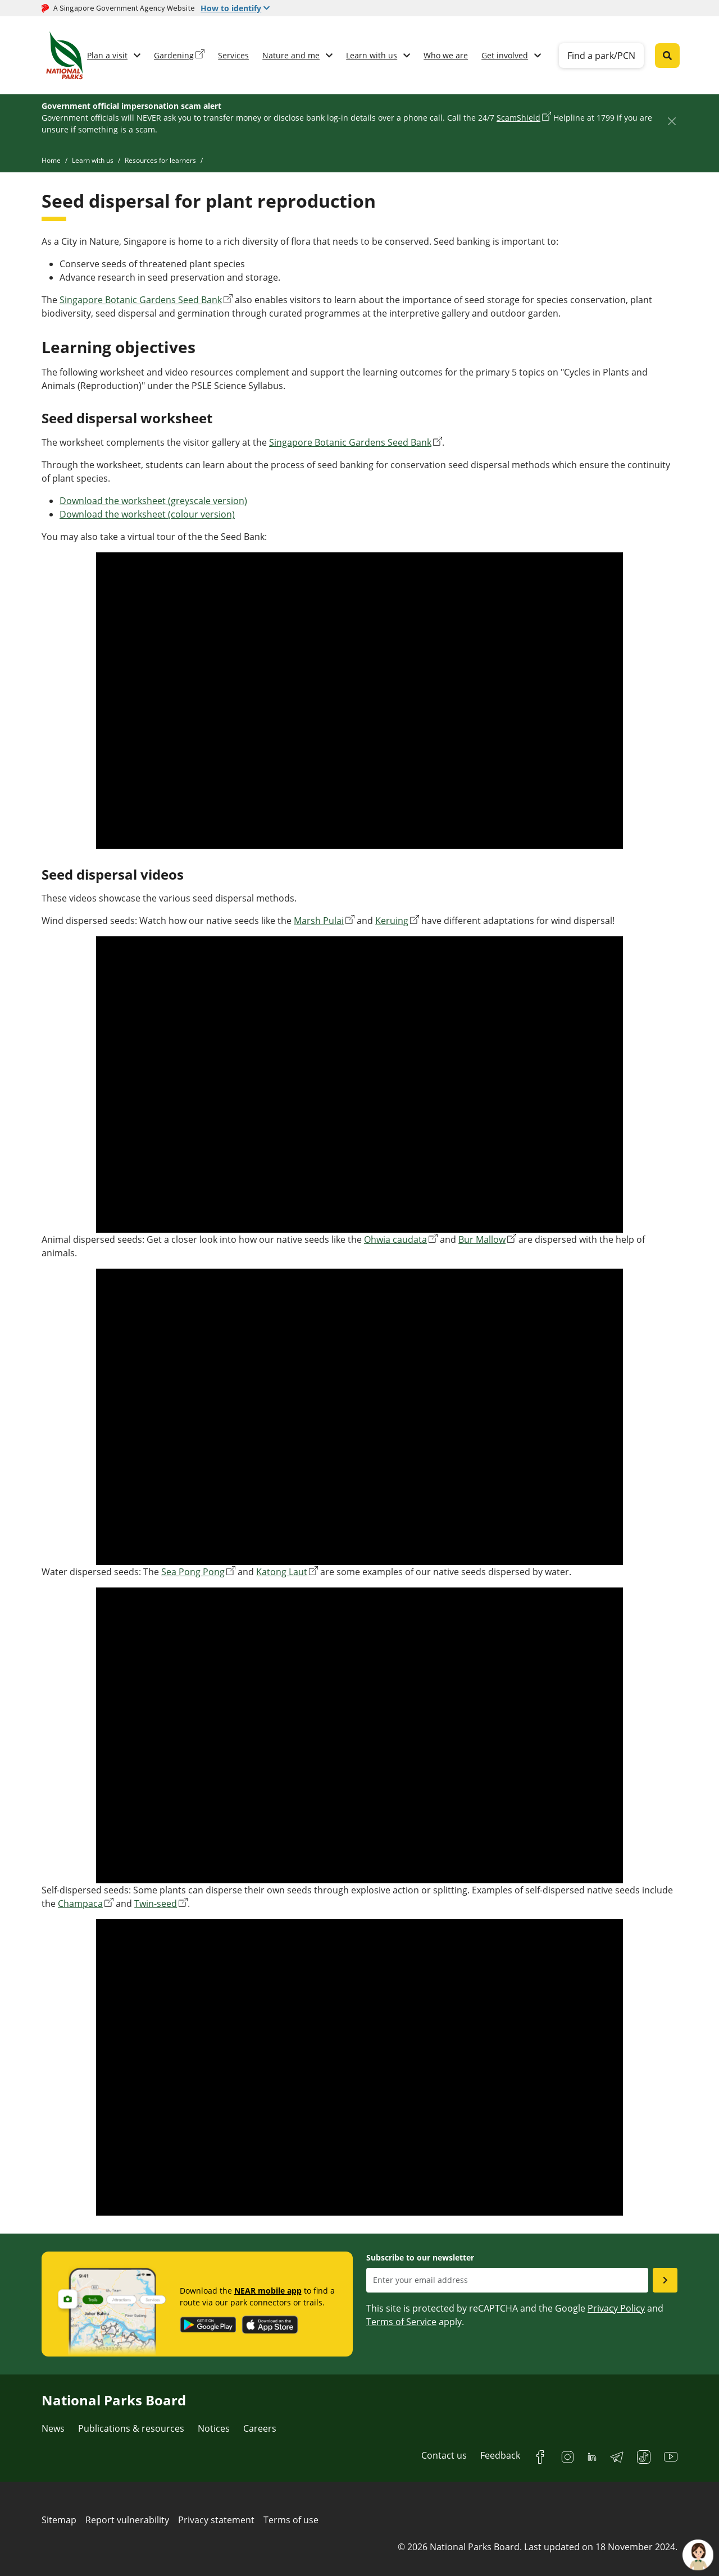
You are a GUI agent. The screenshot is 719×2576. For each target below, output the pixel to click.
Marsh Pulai (319, 920)
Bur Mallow (482, 1239)
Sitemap (59, 2520)
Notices (214, 2428)
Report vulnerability (127, 2520)
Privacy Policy (616, 2308)
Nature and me (291, 55)
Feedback (500, 2455)
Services (233, 55)
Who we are (446, 55)
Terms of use (290, 2520)
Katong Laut (281, 1572)
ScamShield (518, 117)
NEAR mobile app (268, 2290)
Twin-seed (155, 1903)
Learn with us (371, 55)
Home (51, 160)
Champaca (80, 1903)
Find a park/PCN (601, 55)
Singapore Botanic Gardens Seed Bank (141, 300)
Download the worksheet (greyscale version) (153, 501)
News (53, 2428)
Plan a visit (107, 55)
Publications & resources (131, 2428)
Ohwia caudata (395, 1239)
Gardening (174, 55)
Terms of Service (401, 2322)
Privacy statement (216, 2520)
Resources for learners (160, 160)
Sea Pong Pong (193, 1572)
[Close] (671, 121)
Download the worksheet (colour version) (147, 514)
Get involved (504, 55)
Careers (259, 2428)
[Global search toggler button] (667, 55)
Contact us (444, 2455)
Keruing (391, 920)
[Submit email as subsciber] (665, 2280)
